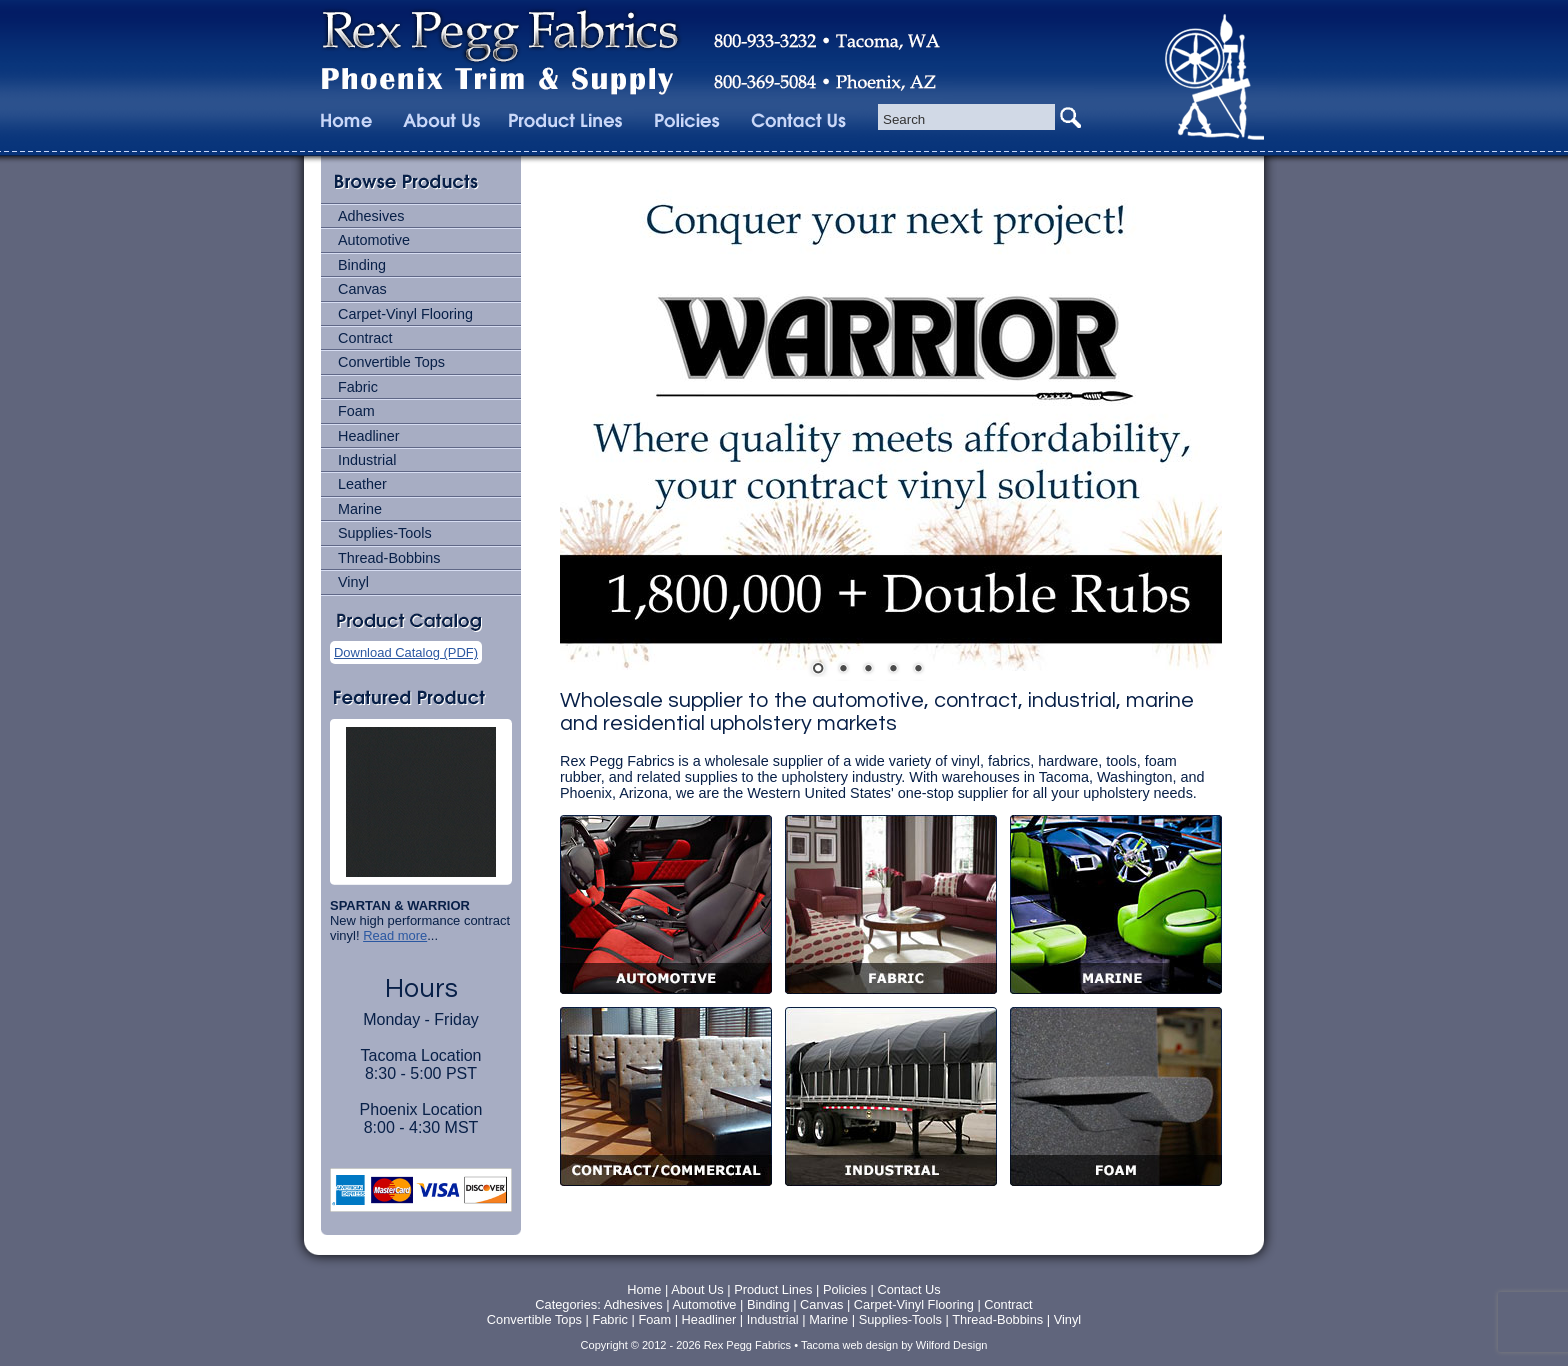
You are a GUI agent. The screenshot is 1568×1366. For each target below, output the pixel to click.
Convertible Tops (391, 362)
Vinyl (353, 582)
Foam (356, 411)
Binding (362, 265)
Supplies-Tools (385, 533)
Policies (847, 1289)
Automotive (374, 240)
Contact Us (908, 1289)
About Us (697, 1289)
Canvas (362, 289)
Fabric (358, 387)
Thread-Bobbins (389, 558)
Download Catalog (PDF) (406, 652)
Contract (365, 338)
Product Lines (773, 1289)
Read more (395, 935)
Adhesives (371, 216)
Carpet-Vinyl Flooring (405, 314)
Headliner (369, 436)
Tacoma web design (849, 1345)
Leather (362, 484)
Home (644, 1289)
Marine (360, 509)
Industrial (367, 460)
